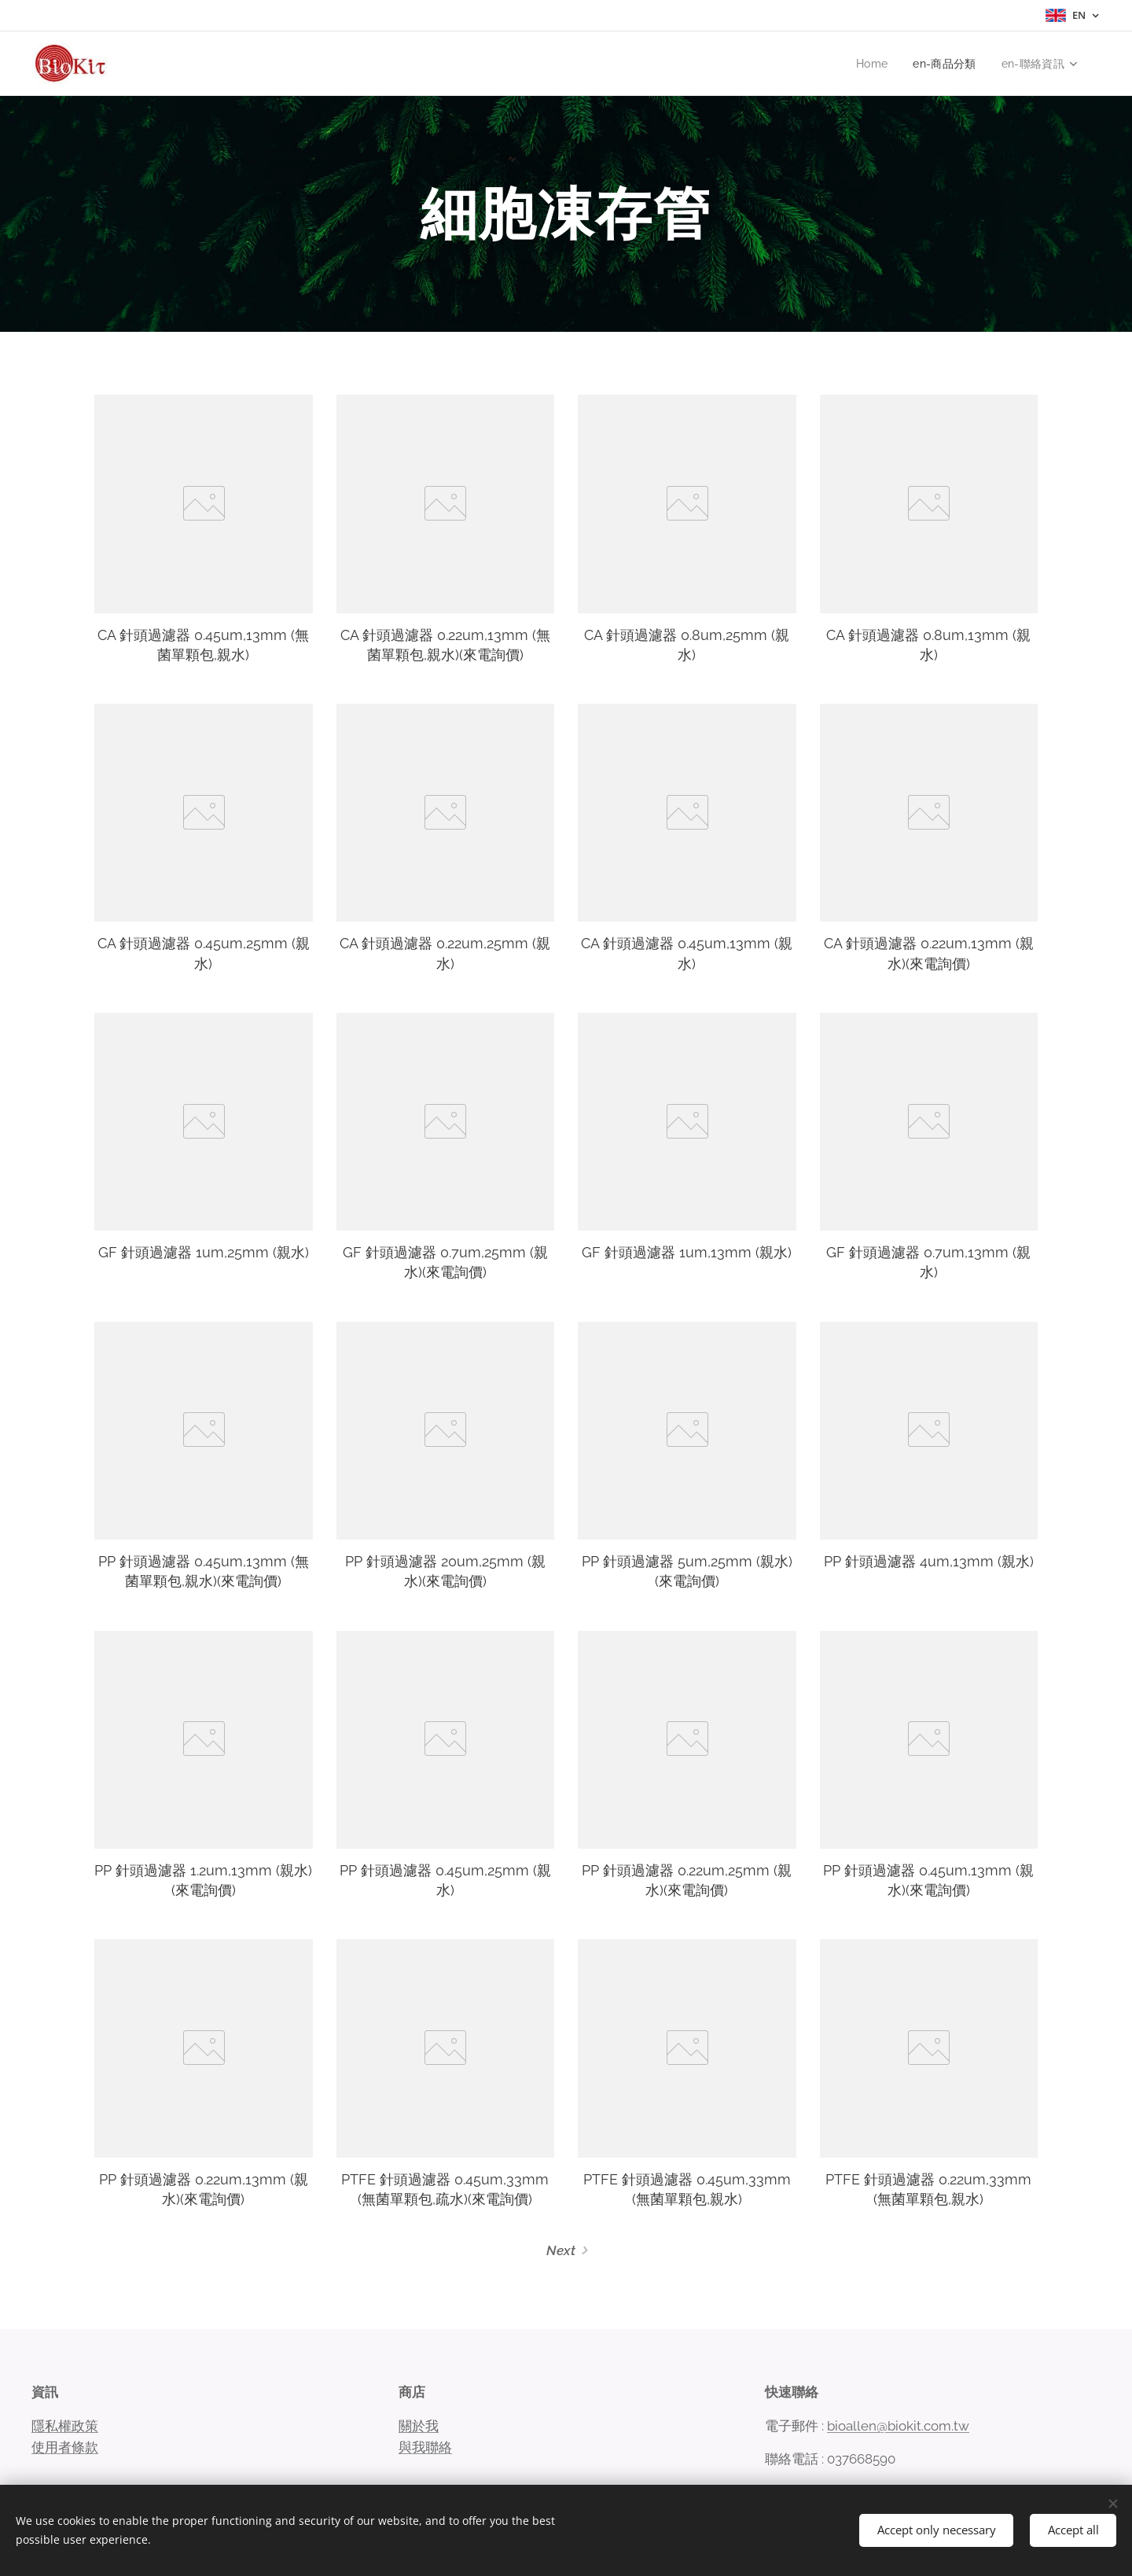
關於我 (419, 2425)
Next (560, 2250)
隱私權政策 (64, 2425)
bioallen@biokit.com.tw (898, 2425)
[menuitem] (871, 63)
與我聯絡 (425, 2447)
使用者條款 (64, 2447)
